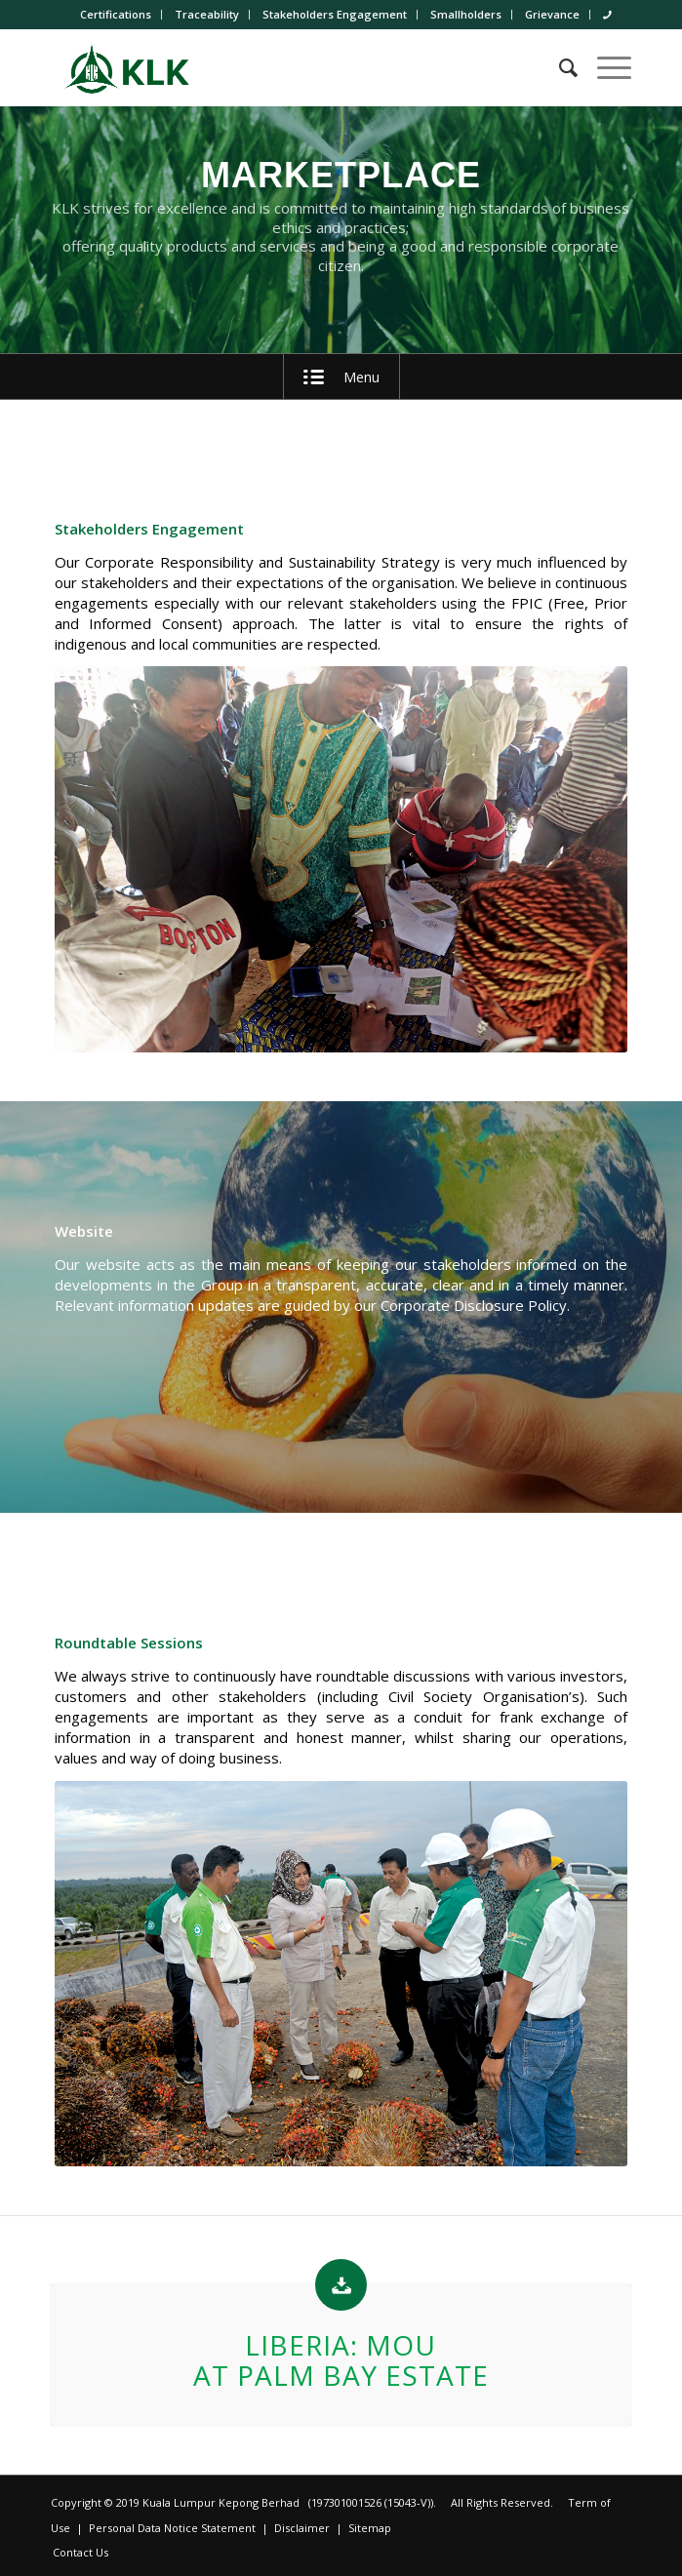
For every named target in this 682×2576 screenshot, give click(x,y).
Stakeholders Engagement (334, 14)
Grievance (552, 14)
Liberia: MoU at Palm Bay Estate (341, 2360)
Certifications (115, 14)
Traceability (207, 14)
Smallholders (465, 14)
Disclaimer (302, 2527)
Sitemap (369, 2527)
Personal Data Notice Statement (172, 2527)
